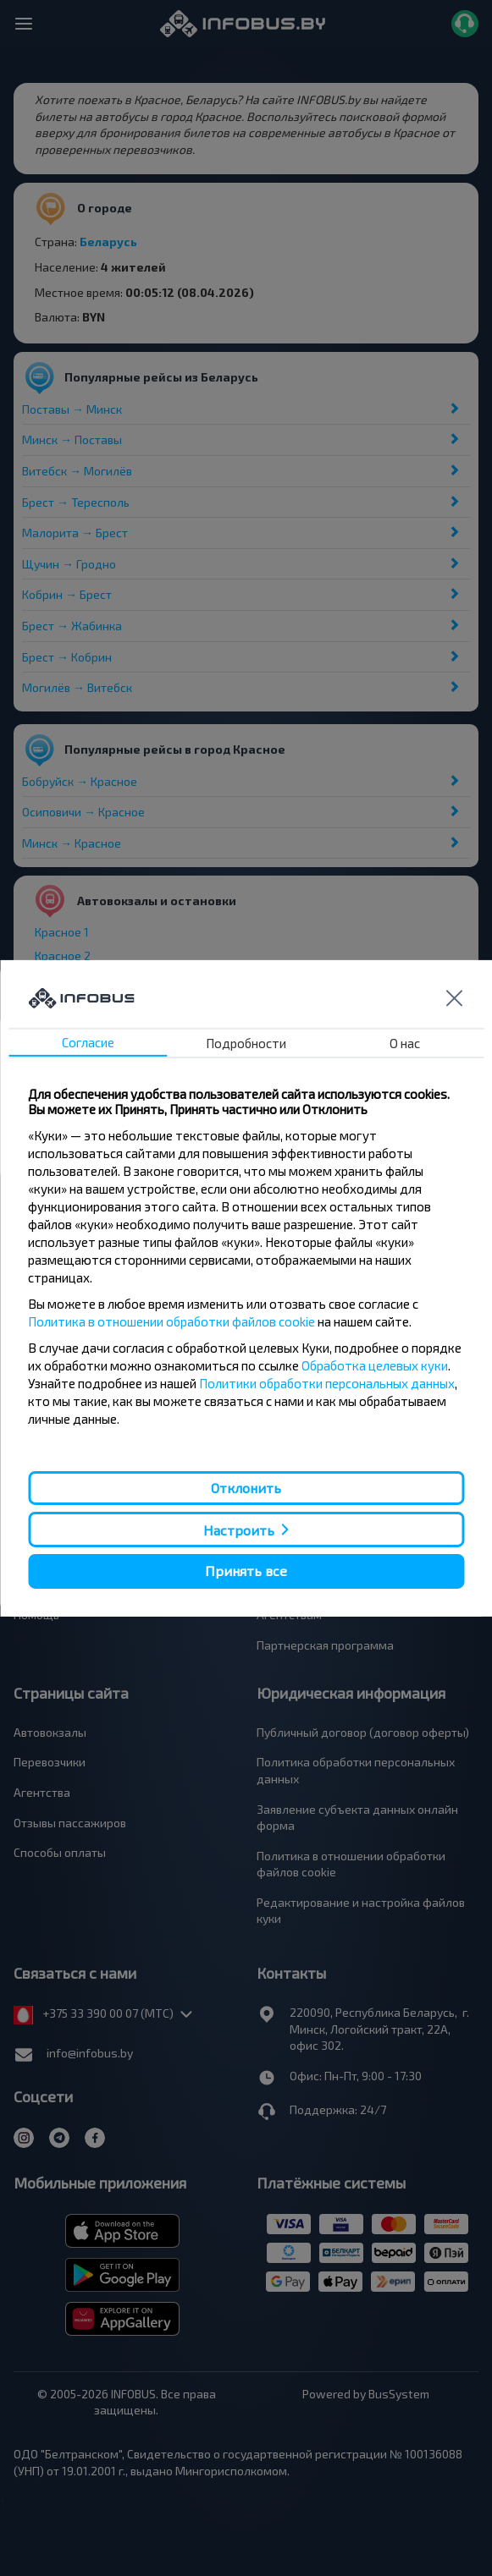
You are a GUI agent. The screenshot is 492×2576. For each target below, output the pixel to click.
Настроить (238, 1530)
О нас (405, 1043)
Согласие (88, 1042)
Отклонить (246, 1488)
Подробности (246, 1043)
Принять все (246, 1571)
